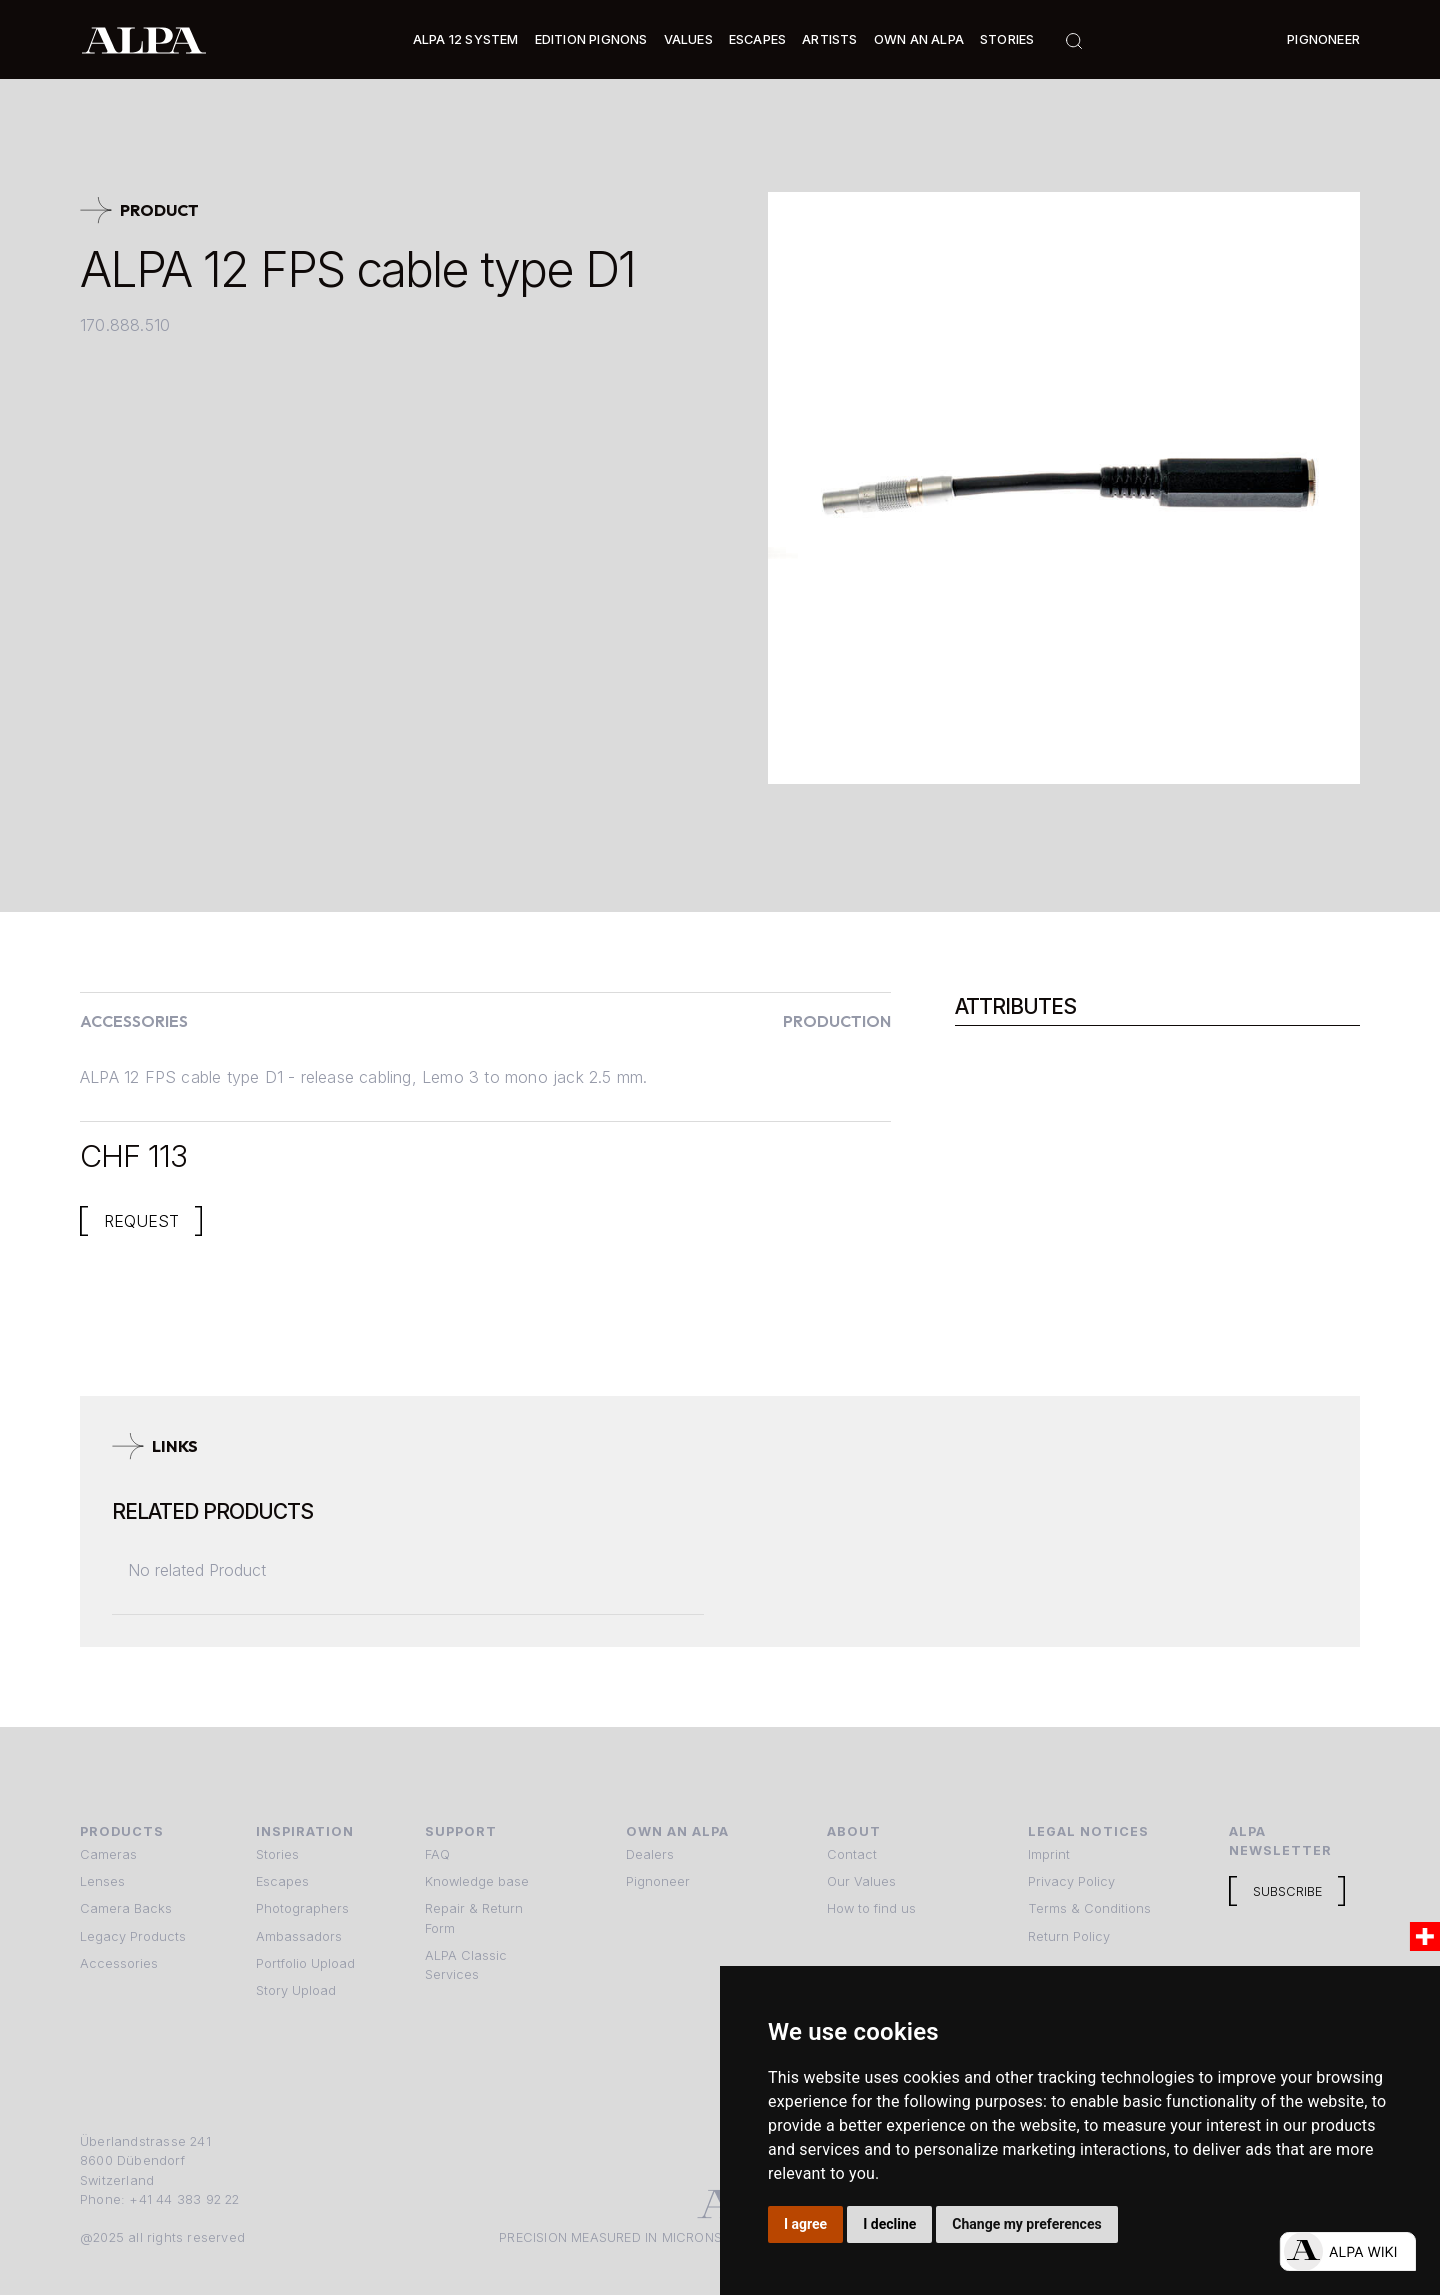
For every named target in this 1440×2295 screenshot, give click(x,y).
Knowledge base (477, 1881)
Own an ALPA (919, 39)
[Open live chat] (1347, 2251)
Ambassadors (299, 1936)
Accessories (119, 1963)
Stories (1007, 39)
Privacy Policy (1071, 1881)
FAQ (437, 1854)
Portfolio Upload (305, 1963)
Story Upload (296, 1990)
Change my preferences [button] (1026, 2224)
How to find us (871, 1908)
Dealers (650, 1854)
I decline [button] (889, 2224)
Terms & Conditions (1089, 1908)
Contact (852, 1854)
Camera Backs (126, 1908)
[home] (144, 39)
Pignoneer (1323, 39)
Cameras (108, 1854)
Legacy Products (133, 1936)
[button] (466, 39)
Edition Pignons (591, 39)
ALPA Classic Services (466, 1965)
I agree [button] (805, 2224)
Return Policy (1069, 1936)
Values (688, 39)
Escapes (282, 1881)
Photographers (302, 1908)
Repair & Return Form (474, 1918)
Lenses (102, 1881)
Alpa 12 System (466, 39)
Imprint (1049, 1854)
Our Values (861, 1881)
